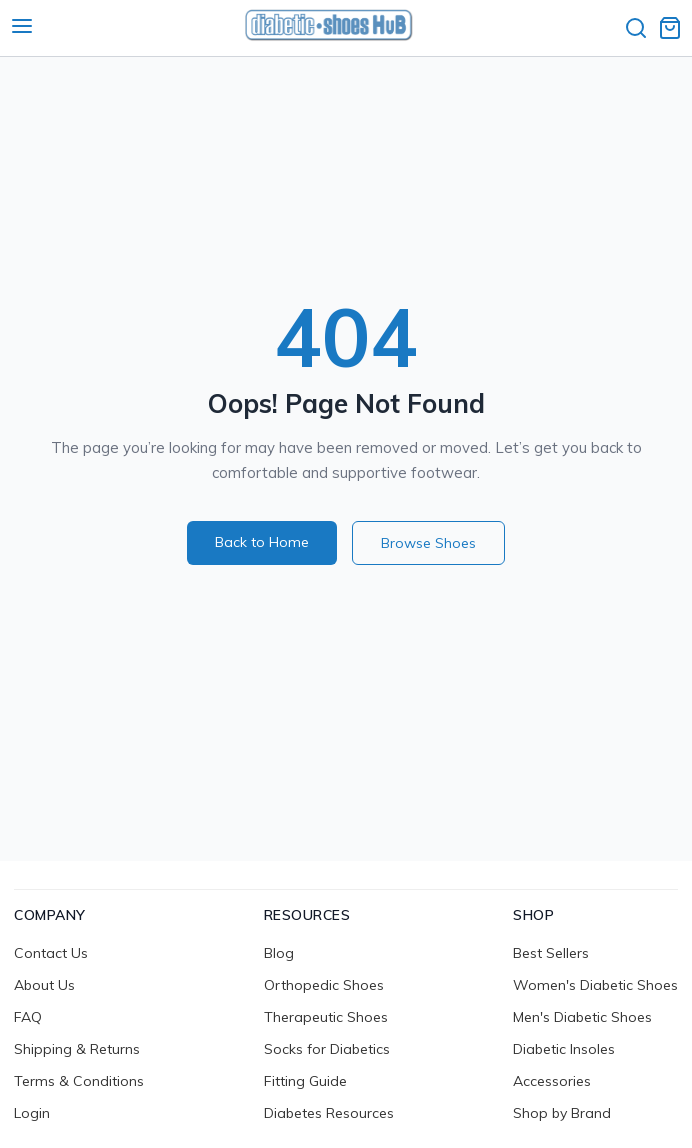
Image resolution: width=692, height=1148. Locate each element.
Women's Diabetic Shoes (595, 985)
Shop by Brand (562, 1113)
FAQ (28, 1017)
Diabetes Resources (329, 1113)
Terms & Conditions (79, 1081)
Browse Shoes (428, 543)
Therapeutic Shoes (326, 1017)
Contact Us (51, 953)
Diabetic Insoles (564, 1049)
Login (32, 1113)
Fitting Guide (305, 1081)
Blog (279, 953)
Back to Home (262, 542)
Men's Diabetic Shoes (582, 1017)
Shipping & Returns (77, 1049)
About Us (44, 985)
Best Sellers (551, 953)
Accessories (552, 1081)
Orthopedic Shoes (324, 985)
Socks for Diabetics (327, 1049)
